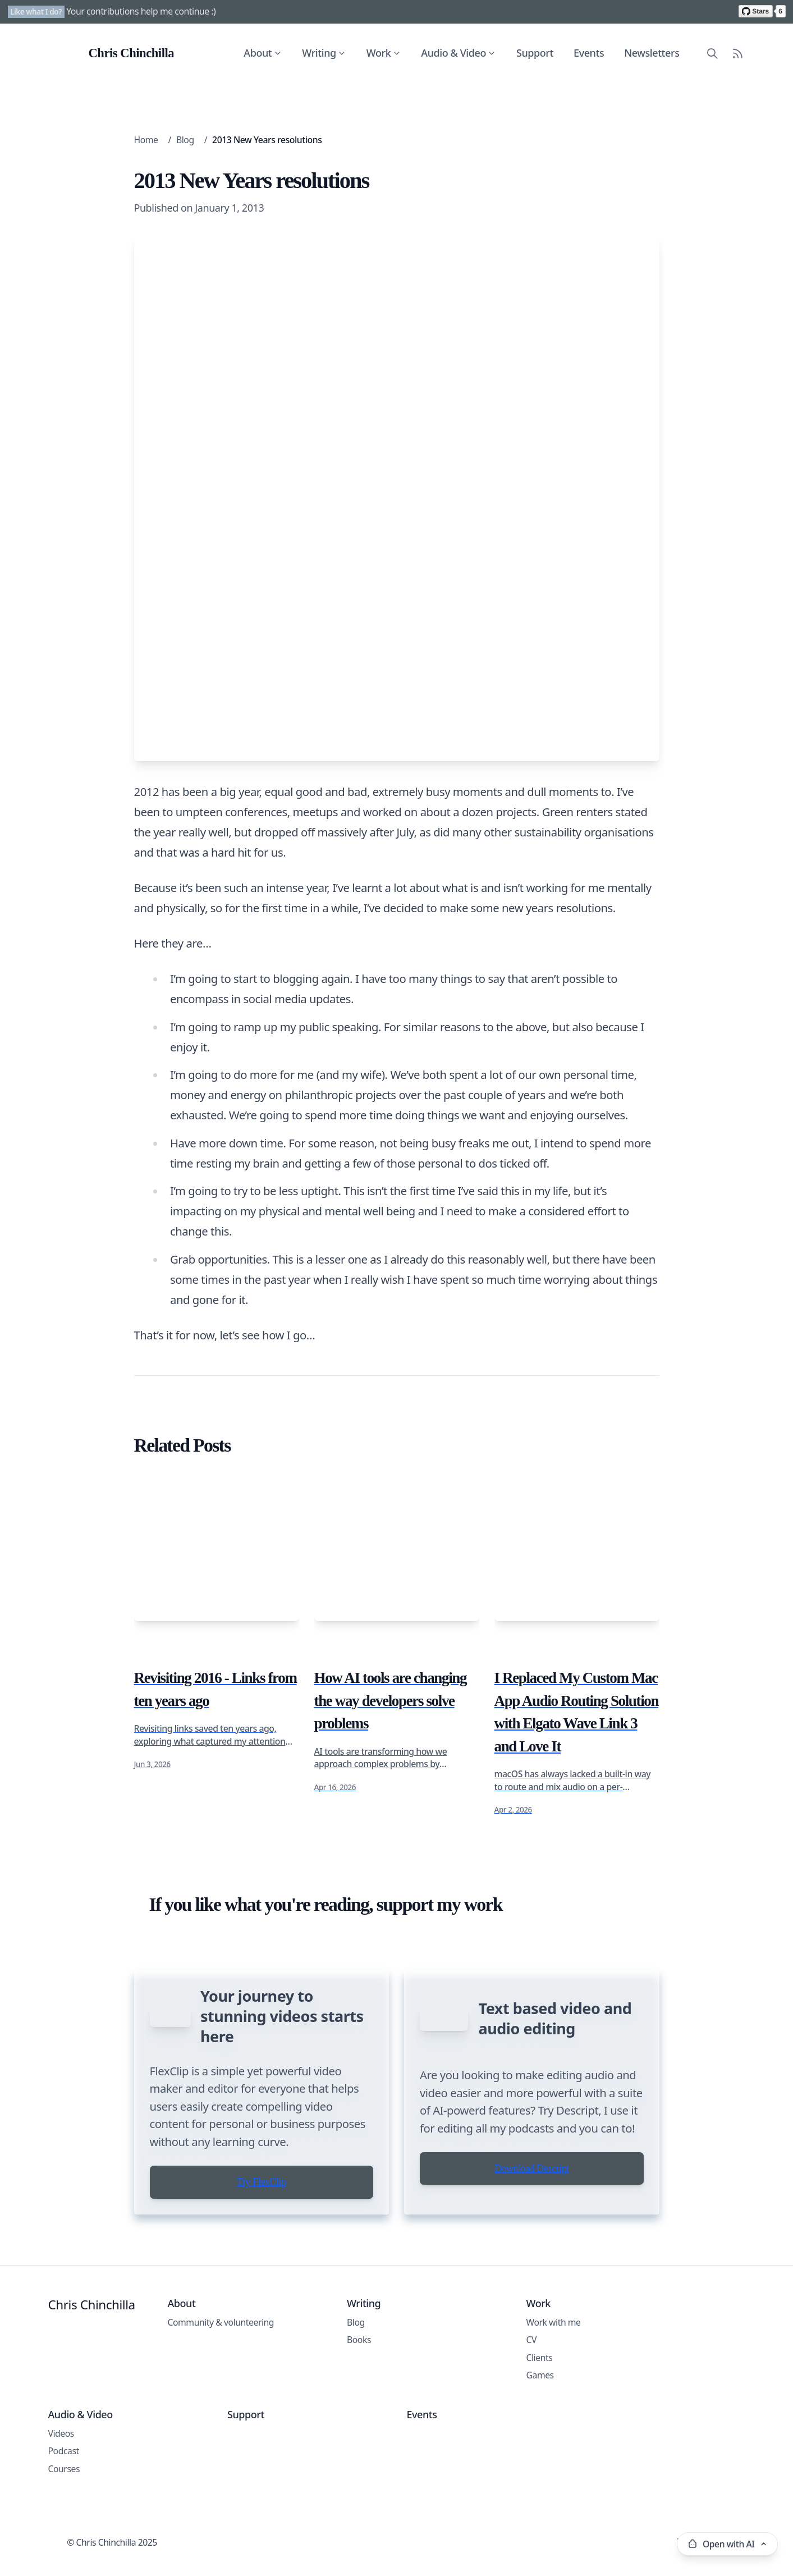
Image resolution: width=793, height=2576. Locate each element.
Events (589, 53)
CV (531, 2393)
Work (384, 53)
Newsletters (652, 53)
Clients (539, 2410)
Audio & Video (458, 53)
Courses (64, 2521)
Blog (185, 140)
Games (540, 2428)
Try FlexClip (261, 2235)
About (264, 53)
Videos (61, 2486)
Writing (325, 53)
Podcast (63, 2504)
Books (359, 2393)
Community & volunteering (221, 2375)
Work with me (553, 2375)
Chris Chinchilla (91, 2357)
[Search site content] (712, 53)
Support (535, 53)
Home (146, 140)
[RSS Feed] (737, 53)
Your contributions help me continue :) (141, 11)
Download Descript (531, 2230)
